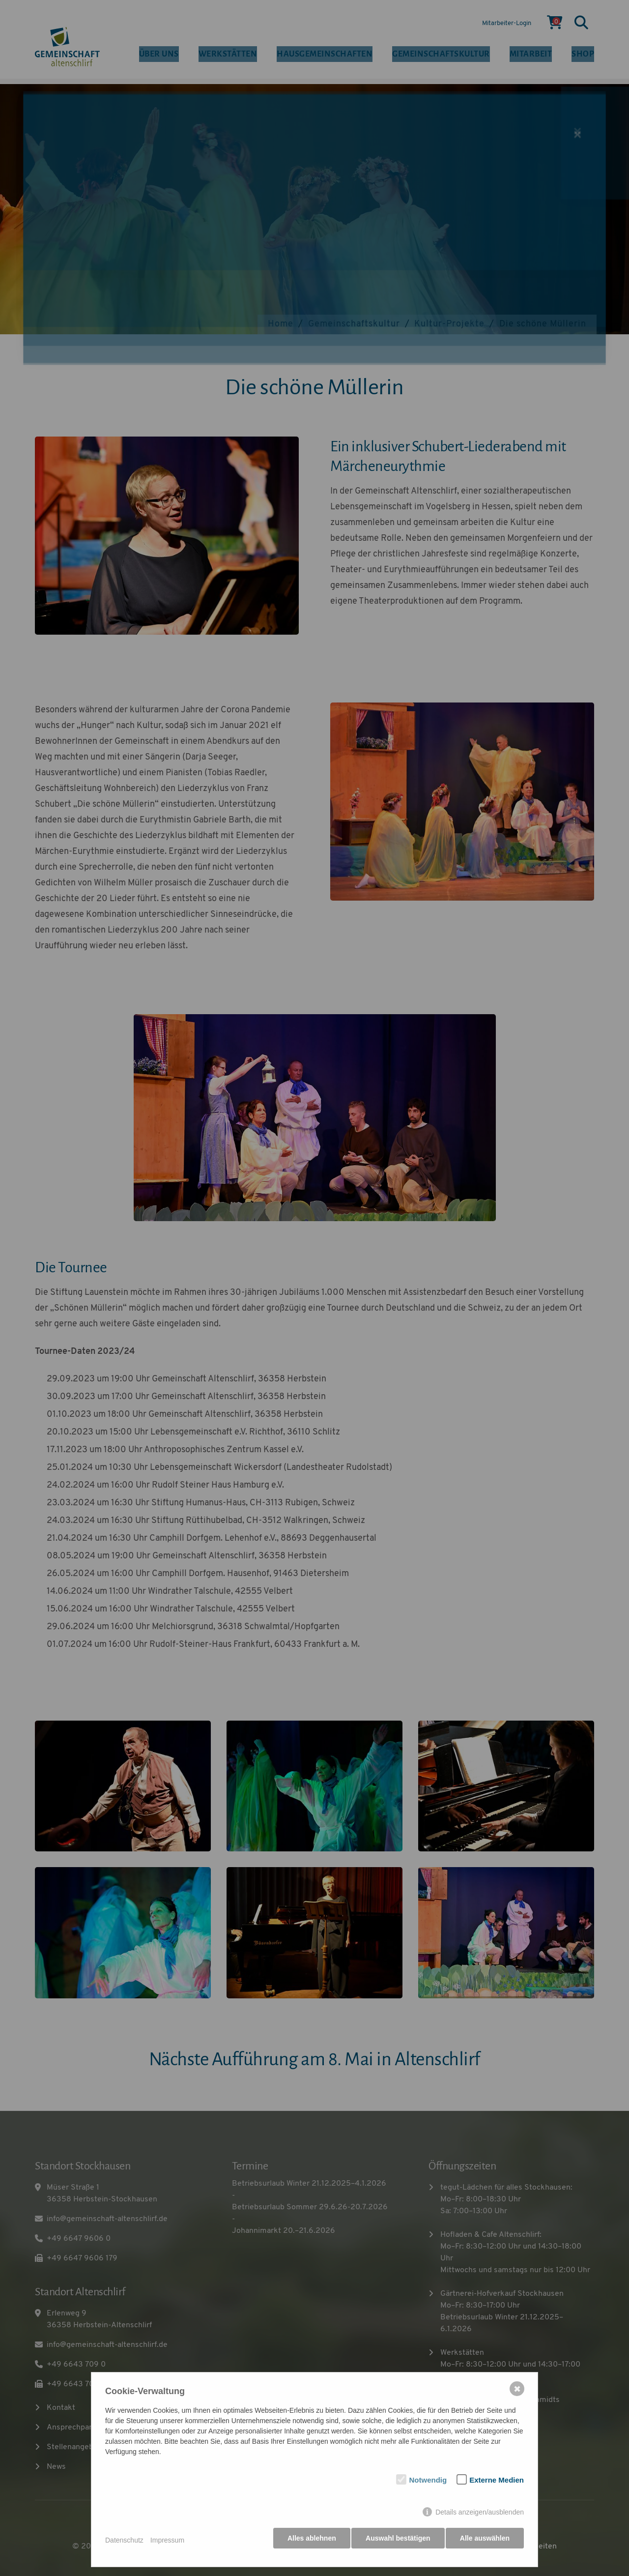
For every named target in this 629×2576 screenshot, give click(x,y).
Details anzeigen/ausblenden (479, 2516)
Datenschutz (124, 2543)
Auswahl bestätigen (395, 2543)
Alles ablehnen (307, 2543)
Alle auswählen (485, 2543)
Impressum (167, 2543)
